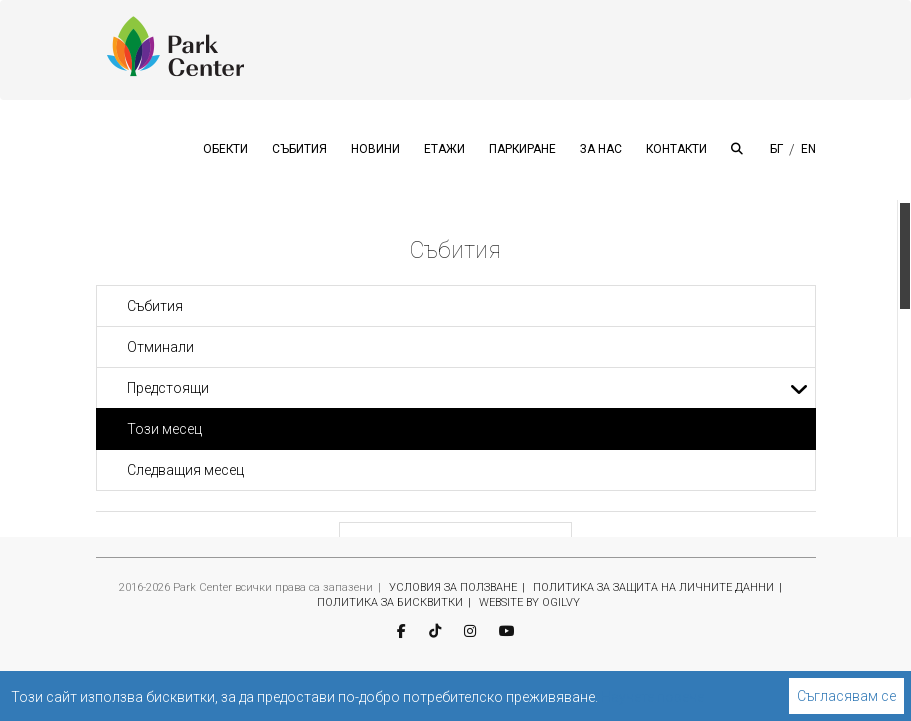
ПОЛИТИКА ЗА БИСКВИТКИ (390, 602)
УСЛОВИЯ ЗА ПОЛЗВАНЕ (453, 587)
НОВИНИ (375, 149)
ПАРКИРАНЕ (522, 149)
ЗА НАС (601, 149)
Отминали (160, 347)
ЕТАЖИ (444, 149)
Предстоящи (468, 388)
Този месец (164, 429)
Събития (155, 306)
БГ (776, 149)
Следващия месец (185, 470)
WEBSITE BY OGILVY (529, 602)
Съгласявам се (846, 696)
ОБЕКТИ (225, 149)
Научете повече (652, 697)
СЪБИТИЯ (299, 149)
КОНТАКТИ (676, 149)
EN (808, 149)
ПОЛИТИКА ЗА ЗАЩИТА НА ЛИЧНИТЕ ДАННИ (653, 587)
